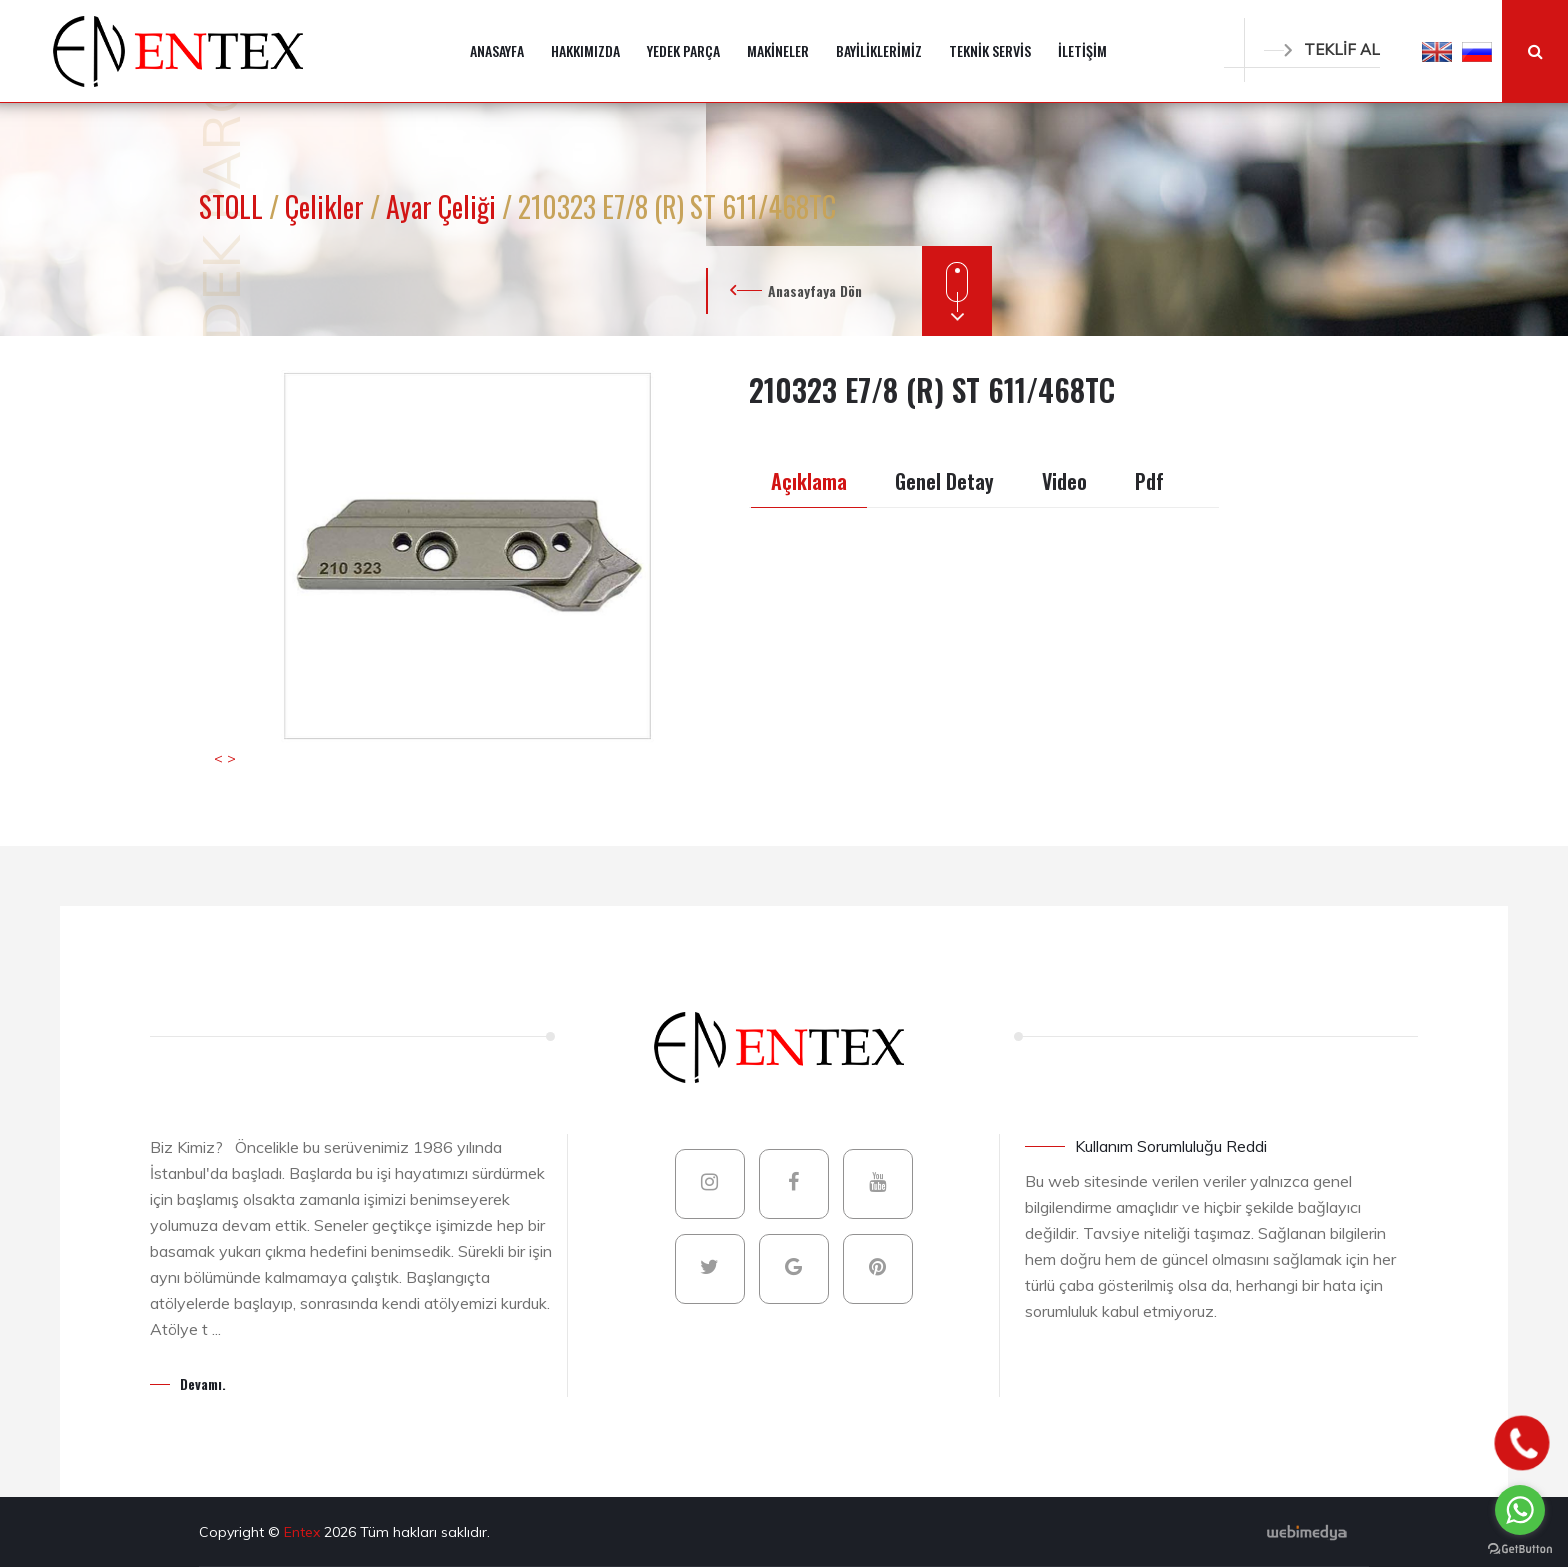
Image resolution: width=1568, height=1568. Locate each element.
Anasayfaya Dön (815, 290)
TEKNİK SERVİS (990, 50)
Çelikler (327, 206)
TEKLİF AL (1322, 49)
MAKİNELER (778, 50)
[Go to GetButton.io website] (1520, 1548)
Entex (304, 1532)
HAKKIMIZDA (585, 50)
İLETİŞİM (1082, 50)
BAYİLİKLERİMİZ (879, 50)
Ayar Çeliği (444, 206)
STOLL (234, 206)
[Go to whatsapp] (1520, 1510)
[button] (1437, 51)
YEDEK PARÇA (683, 50)
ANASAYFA (497, 50)
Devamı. (203, 1383)
